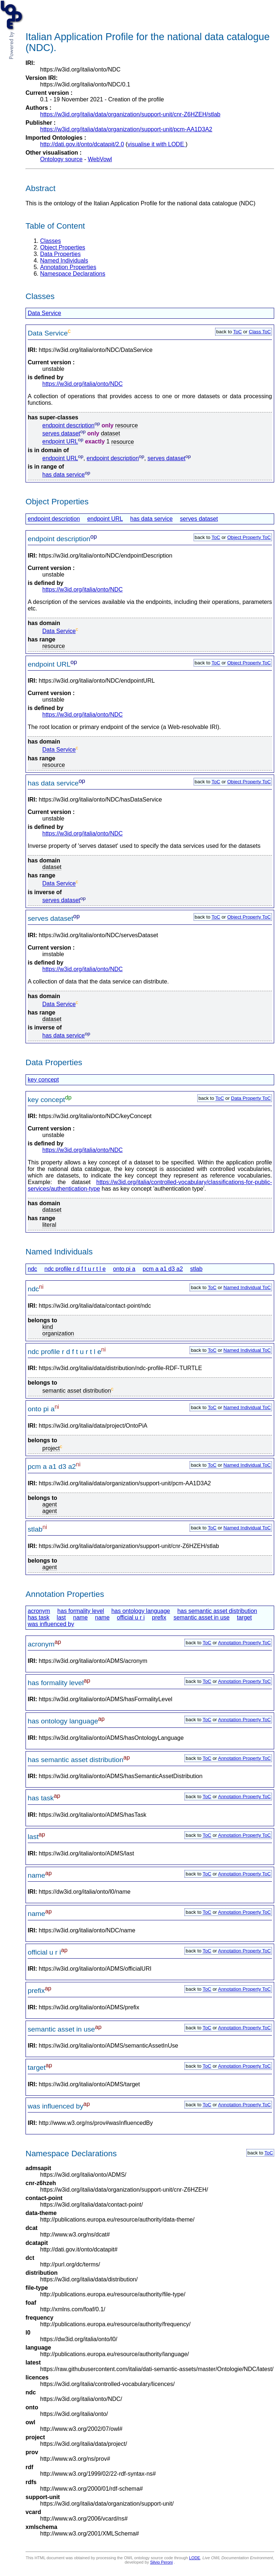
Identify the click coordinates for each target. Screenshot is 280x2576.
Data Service (44, 313)
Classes (50, 241)
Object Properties (62, 247)
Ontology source (61, 159)
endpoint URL (60, 442)
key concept (43, 1079)
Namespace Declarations (72, 274)
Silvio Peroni (161, 2562)
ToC (237, 331)
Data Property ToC (251, 1098)
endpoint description (68, 425)
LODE (194, 2558)
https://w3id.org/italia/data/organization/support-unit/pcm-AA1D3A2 (126, 129)
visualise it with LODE (157, 144)
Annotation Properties (68, 267)
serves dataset (61, 433)
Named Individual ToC (247, 1287)
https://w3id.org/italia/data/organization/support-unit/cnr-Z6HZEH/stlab (130, 114)
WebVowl (100, 159)
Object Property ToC (249, 537)
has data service (63, 475)
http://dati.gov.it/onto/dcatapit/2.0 (82, 144)
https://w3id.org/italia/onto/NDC (82, 384)
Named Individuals (64, 260)
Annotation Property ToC (244, 1642)
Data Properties (60, 254)
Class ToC (260, 331)
